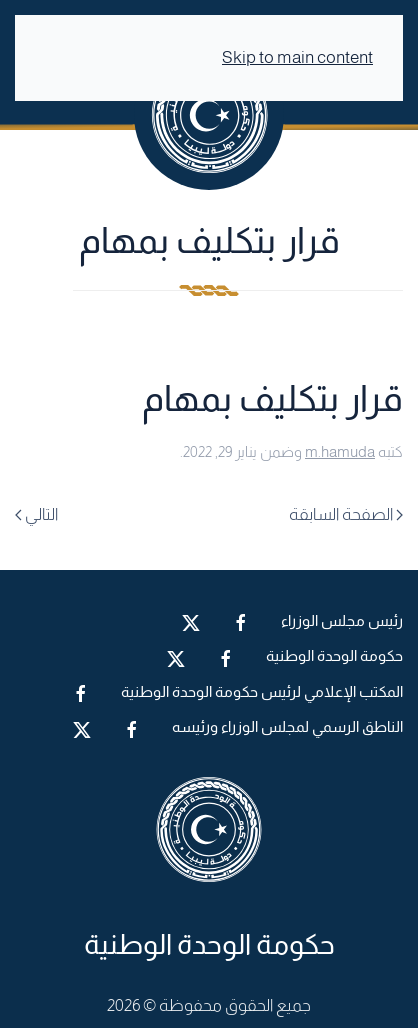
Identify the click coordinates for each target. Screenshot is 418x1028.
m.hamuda (340, 451)
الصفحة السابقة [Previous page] (346, 514)
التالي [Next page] (36, 514)
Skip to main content (297, 57)
